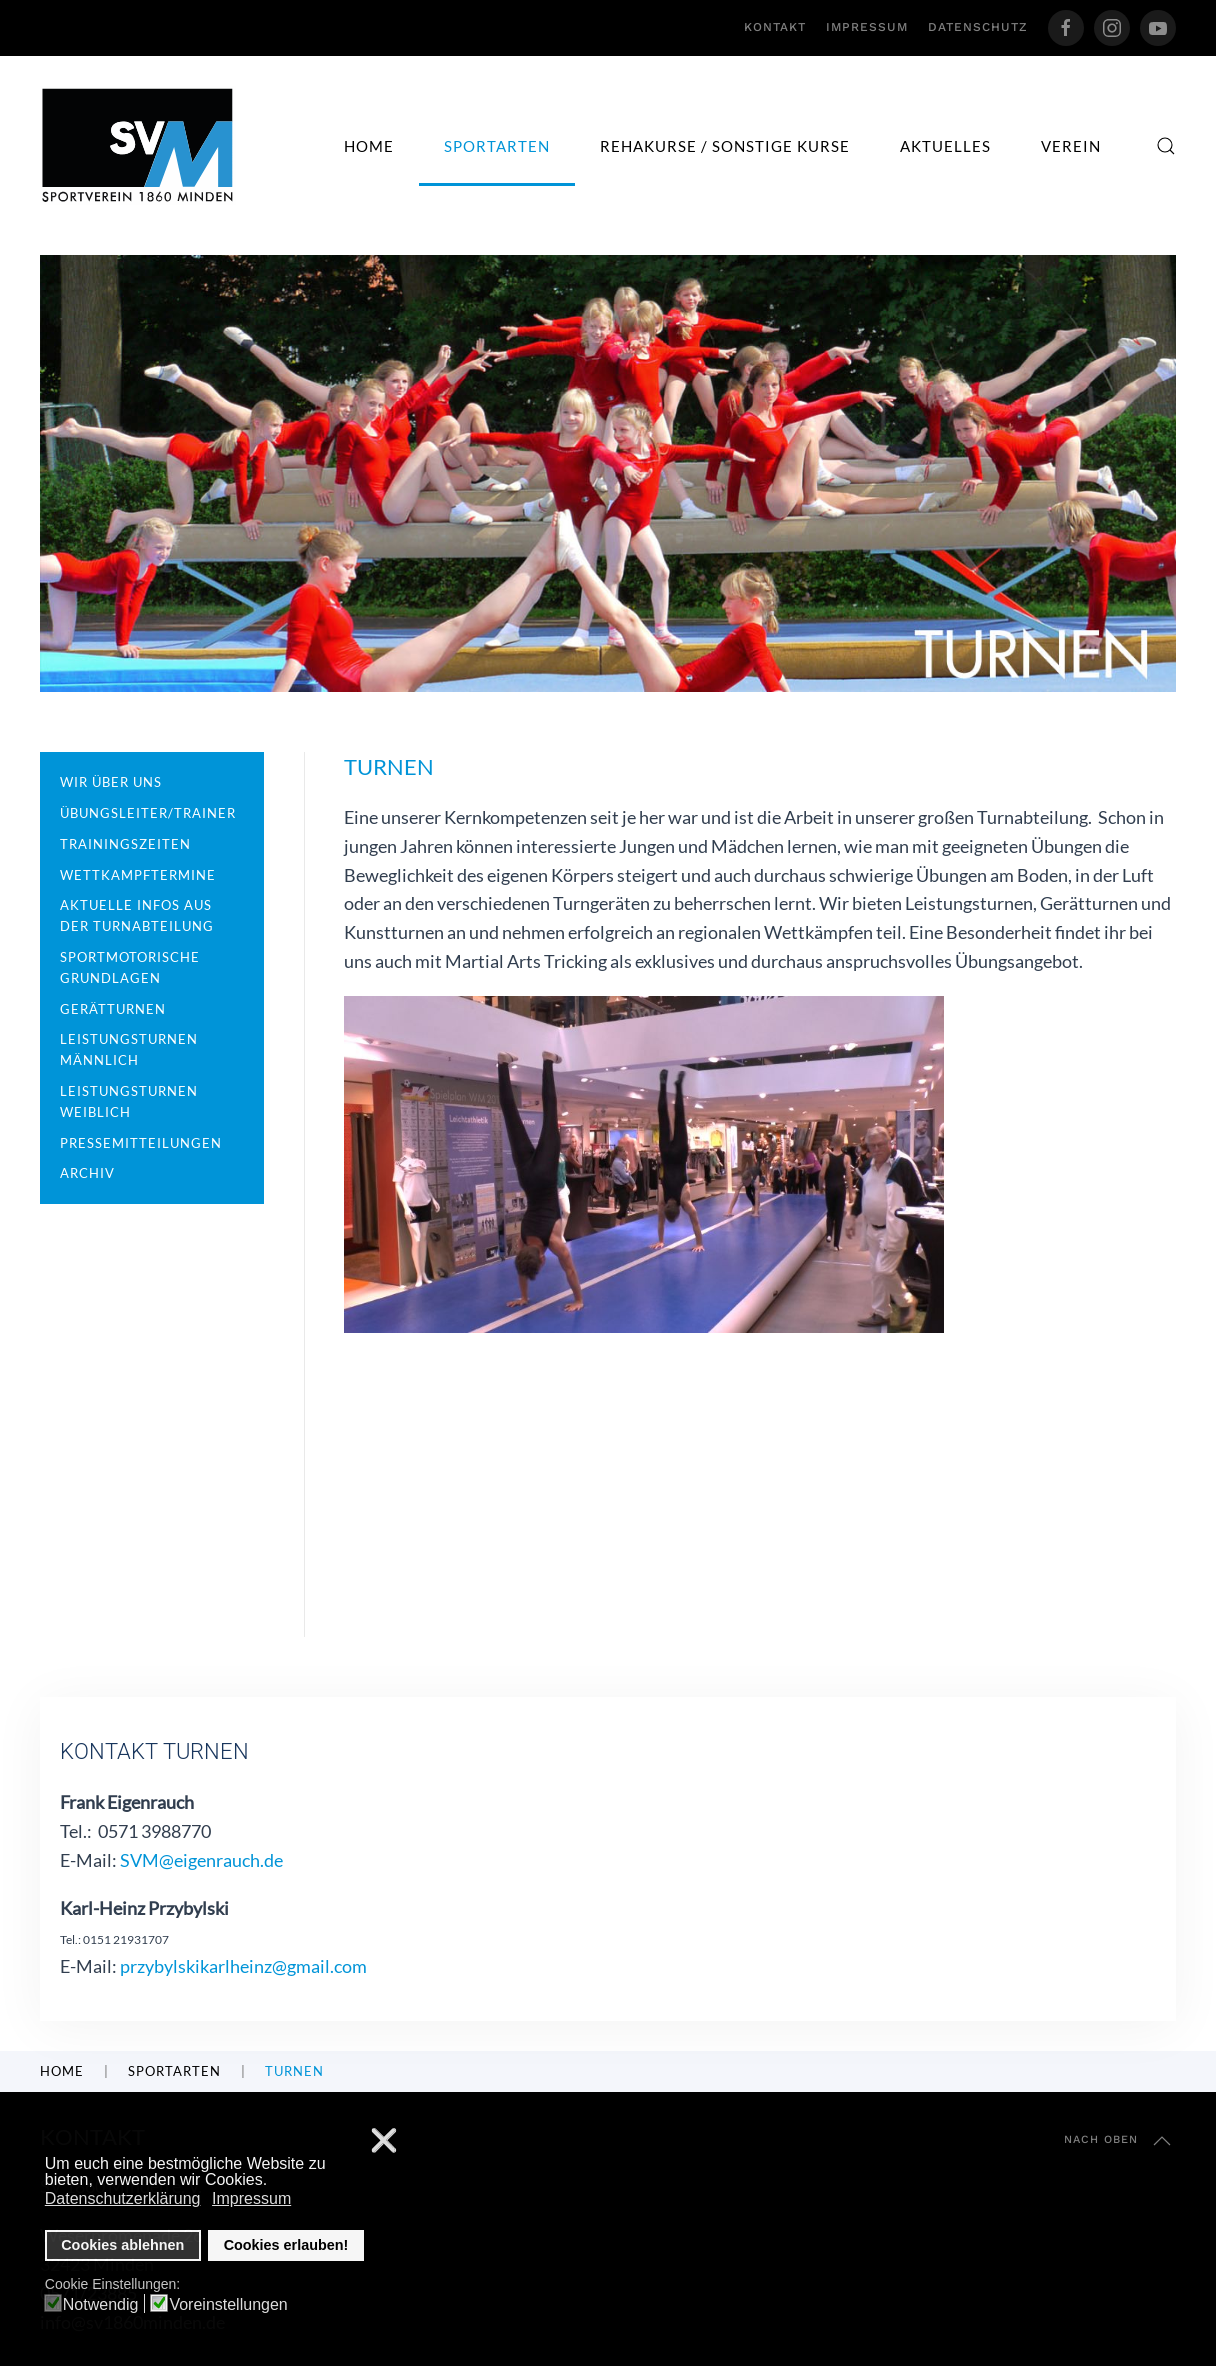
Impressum (867, 27)
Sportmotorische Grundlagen (130, 967)
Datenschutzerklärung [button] (123, 2198)
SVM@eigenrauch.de (201, 1860)
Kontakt (775, 27)
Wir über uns (111, 782)
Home (369, 146)
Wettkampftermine (138, 875)
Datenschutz (978, 27)
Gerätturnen (113, 1009)
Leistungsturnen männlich (129, 1049)
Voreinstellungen (228, 2305)
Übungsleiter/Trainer (148, 813)
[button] (1166, 146)
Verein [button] (1071, 146)
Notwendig (101, 2305)
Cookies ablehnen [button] (122, 2245)
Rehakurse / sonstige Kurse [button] (725, 146)
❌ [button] (384, 2141)
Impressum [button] (251, 2198)
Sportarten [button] (497, 146)
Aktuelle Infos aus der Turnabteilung (137, 915)
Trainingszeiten (125, 844)
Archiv (87, 1173)
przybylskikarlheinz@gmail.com (243, 1966)
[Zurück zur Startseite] (138, 145)
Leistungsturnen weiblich (129, 1101)
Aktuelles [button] (945, 146)
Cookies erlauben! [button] (286, 2245)
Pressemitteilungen (141, 1143)
